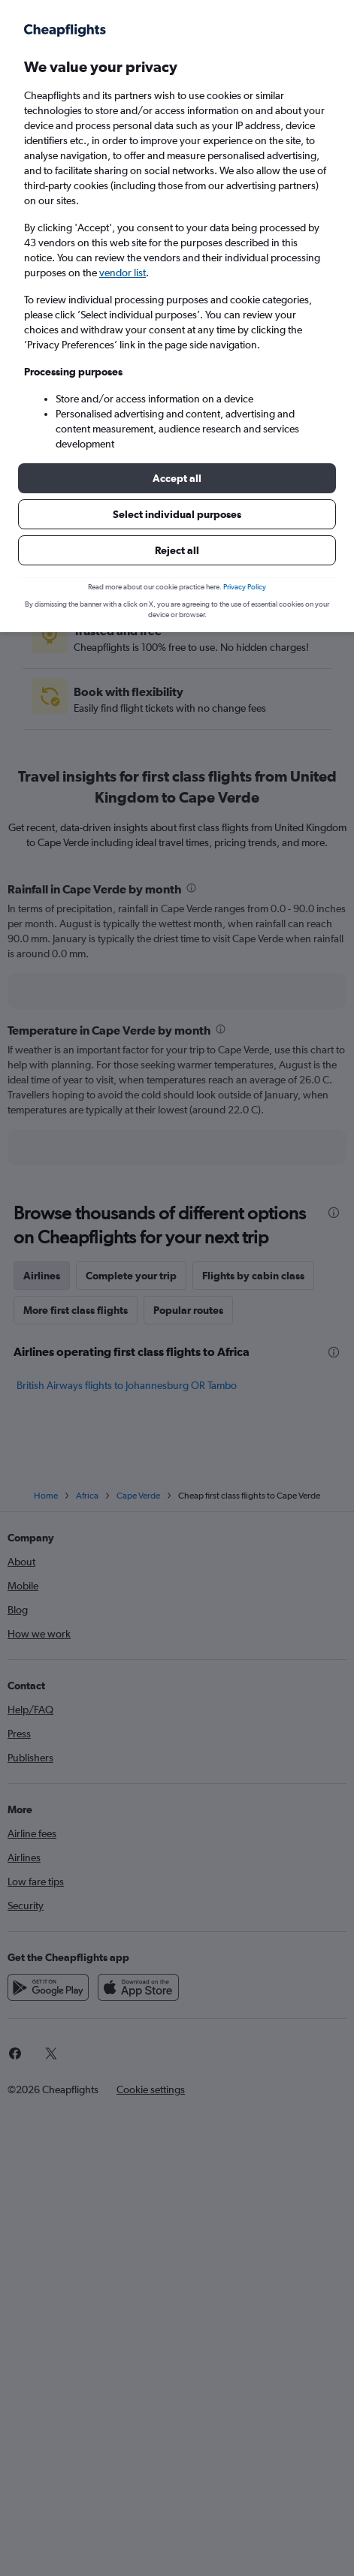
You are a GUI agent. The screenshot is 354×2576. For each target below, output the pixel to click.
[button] (177, 478)
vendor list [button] (122, 273)
